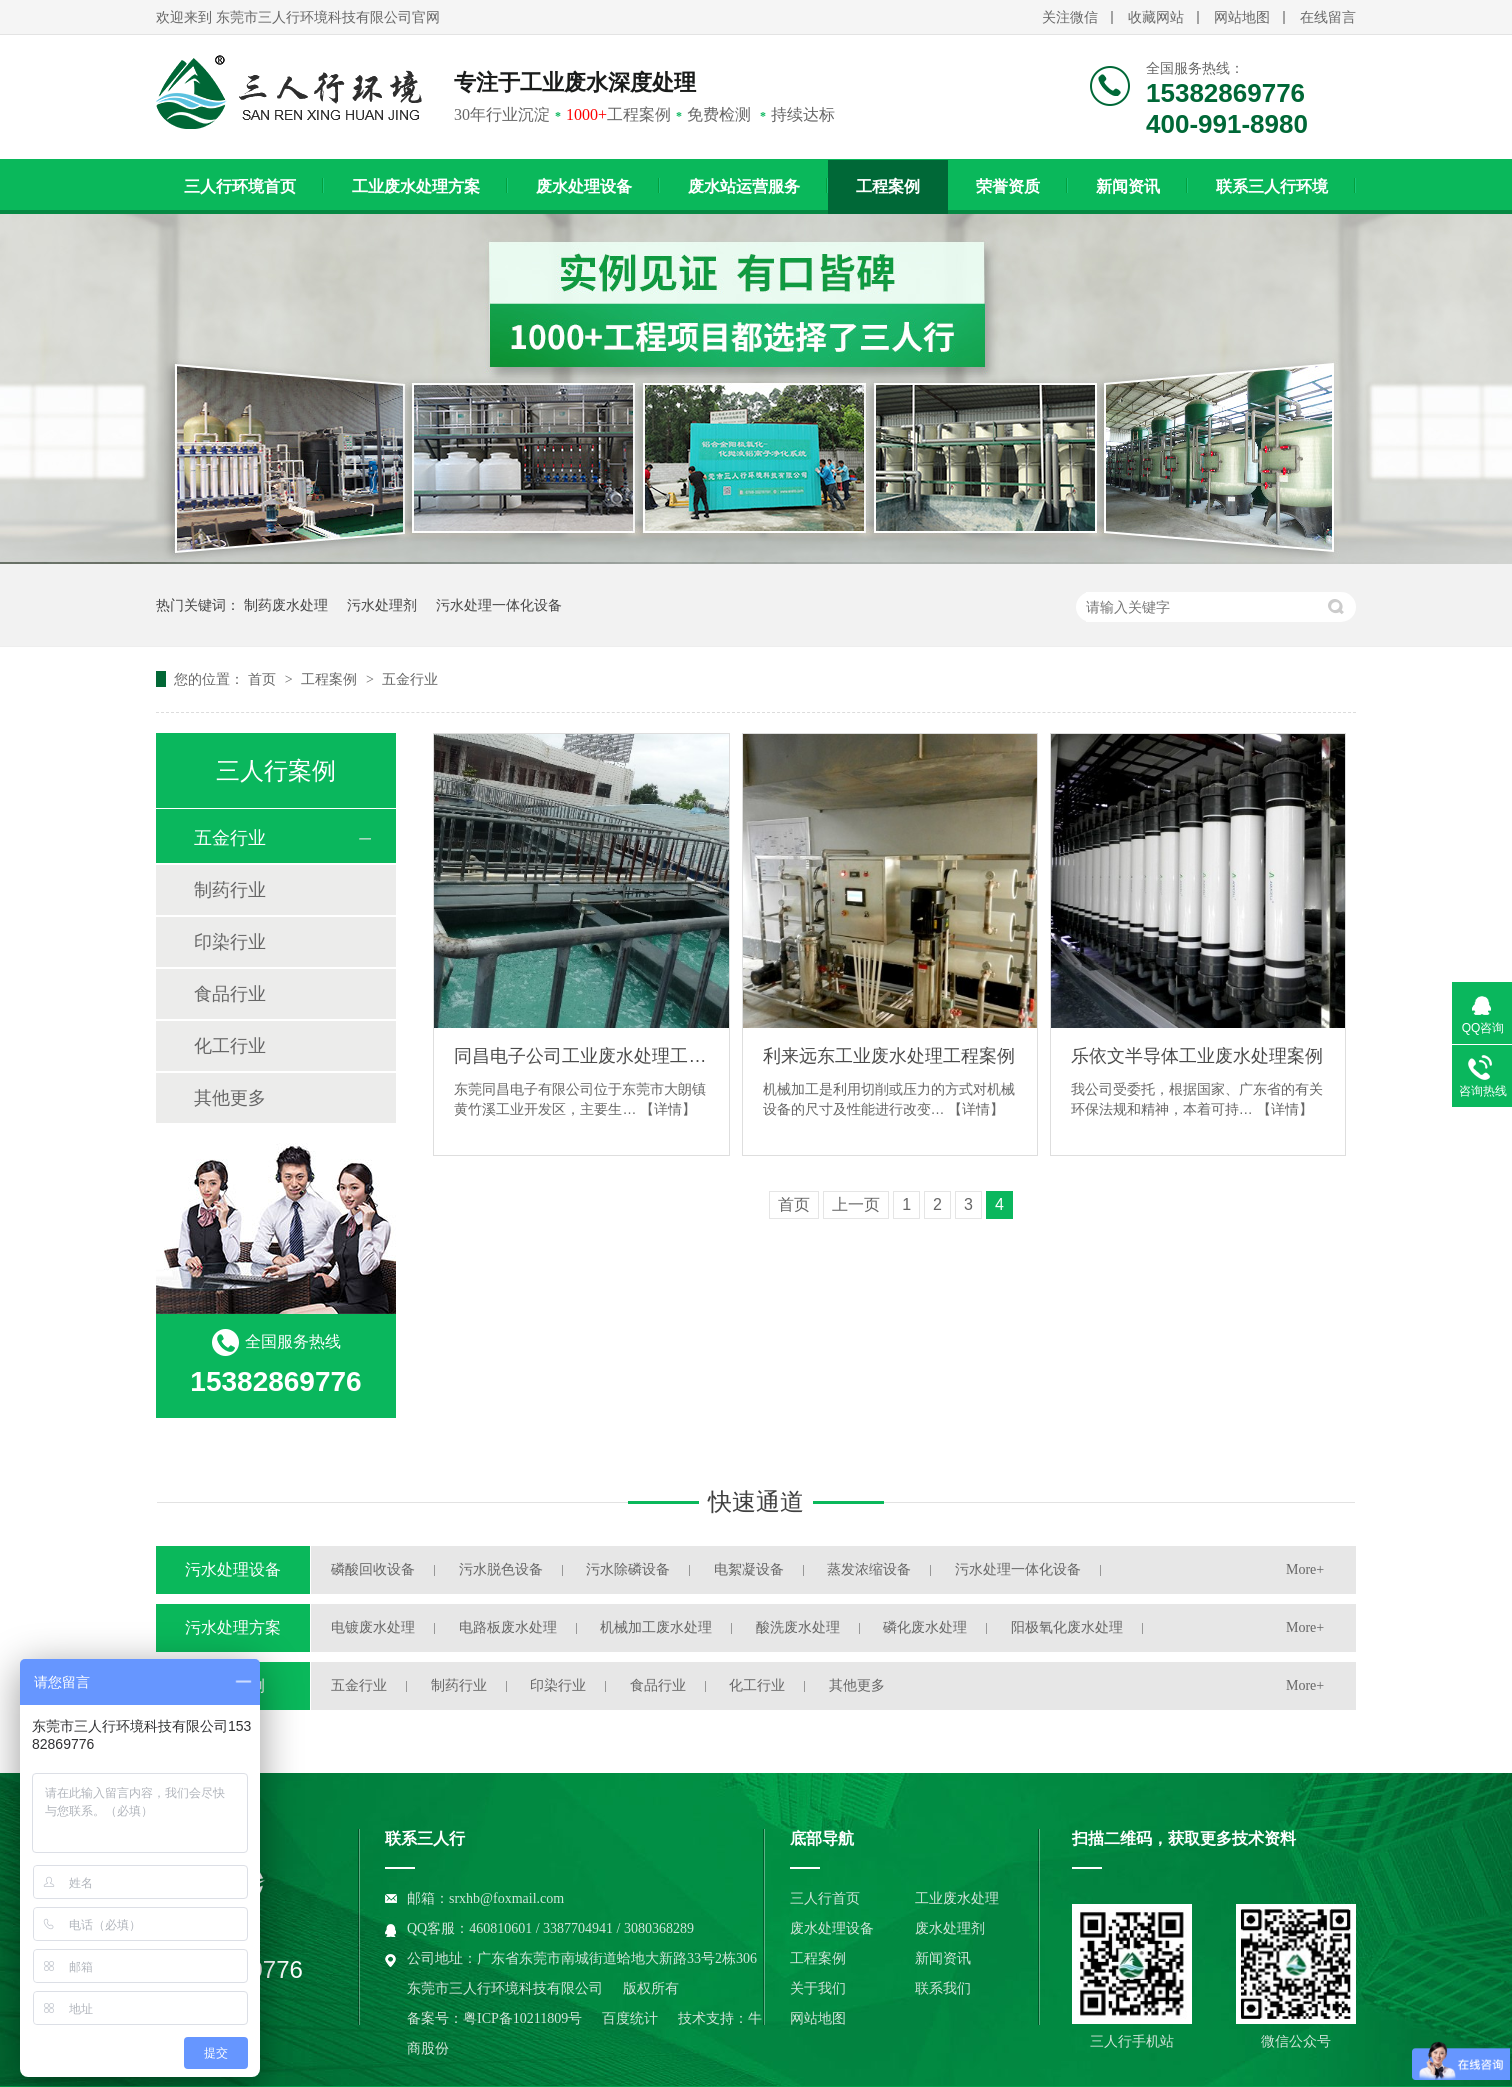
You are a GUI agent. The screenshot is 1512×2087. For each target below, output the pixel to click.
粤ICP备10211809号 (522, 2018)
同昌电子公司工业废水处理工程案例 (581, 1056)
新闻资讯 (1128, 186)
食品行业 (230, 994)
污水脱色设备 (501, 1569)
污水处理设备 (233, 1569)
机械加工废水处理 (656, 1627)
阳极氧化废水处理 (1067, 1627)
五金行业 (410, 679)
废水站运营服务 (744, 186)
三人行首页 (825, 1898)
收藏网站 (1156, 17)
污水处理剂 (382, 605)
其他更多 (230, 1098)
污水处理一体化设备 (499, 605)
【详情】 (668, 1109)
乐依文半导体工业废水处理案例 (1197, 1056)
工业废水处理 (957, 1898)
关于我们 (818, 1988)
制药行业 (230, 890)
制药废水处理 (286, 605)
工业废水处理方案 (416, 186)
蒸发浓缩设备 (869, 1569)
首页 (264, 679)
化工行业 (230, 1046)
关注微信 (1070, 17)
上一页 (856, 1204)
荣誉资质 (1008, 186)
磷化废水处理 (925, 1627)
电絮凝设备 (749, 1569)
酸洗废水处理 (798, 1627)
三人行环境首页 (240, 186)
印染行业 (230, 942)
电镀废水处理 (373, 1627)
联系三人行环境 (1272, 186)
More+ (1305, 1569)
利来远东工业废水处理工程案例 (889, 1056)
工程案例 (888, 186)
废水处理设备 (584, 186)
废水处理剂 (950, 1928)
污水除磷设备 (628, 1569)
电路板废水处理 (508, 1627)
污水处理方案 (233, 1627)
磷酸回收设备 (373, 1569)
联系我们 (943, 1988)
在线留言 (1328, 17)
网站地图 (1242, 17)
